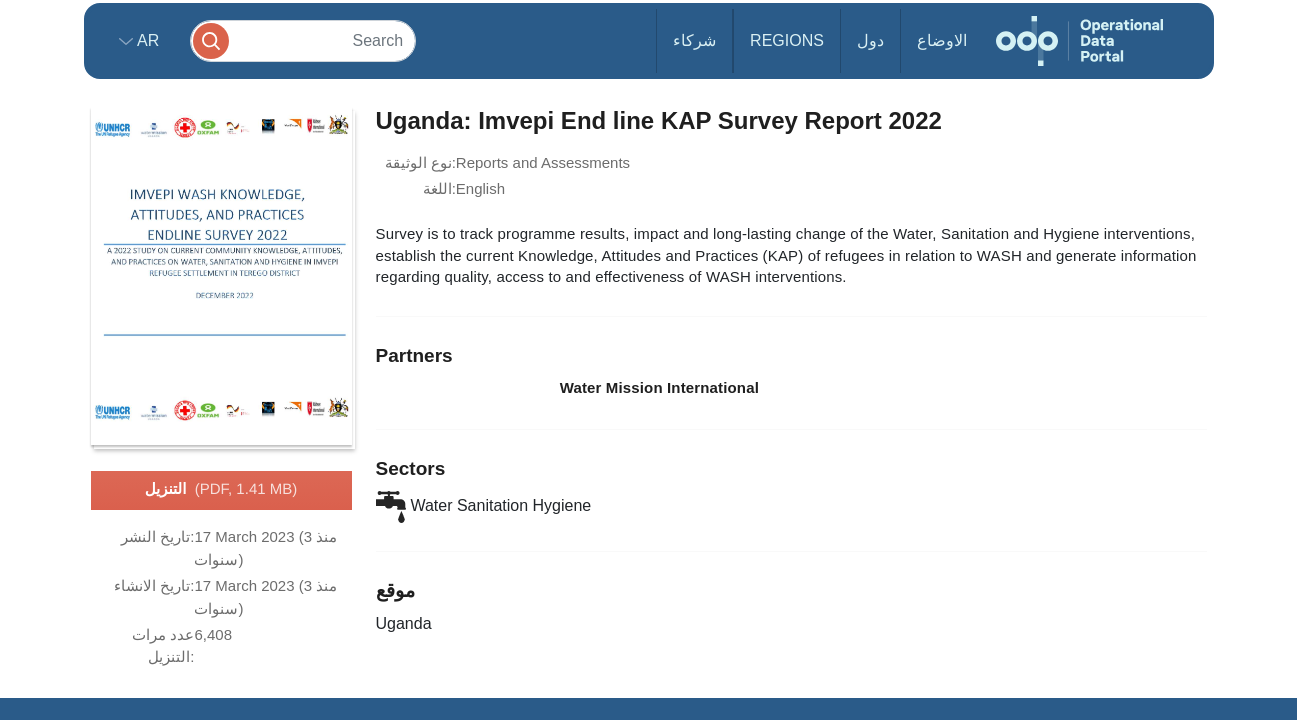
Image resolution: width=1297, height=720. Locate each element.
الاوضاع (942, 40)
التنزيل (221, 490)
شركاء (694, 40)
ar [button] (146, 40)
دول (870, 40)
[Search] (303, 40)
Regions (787, 40)
